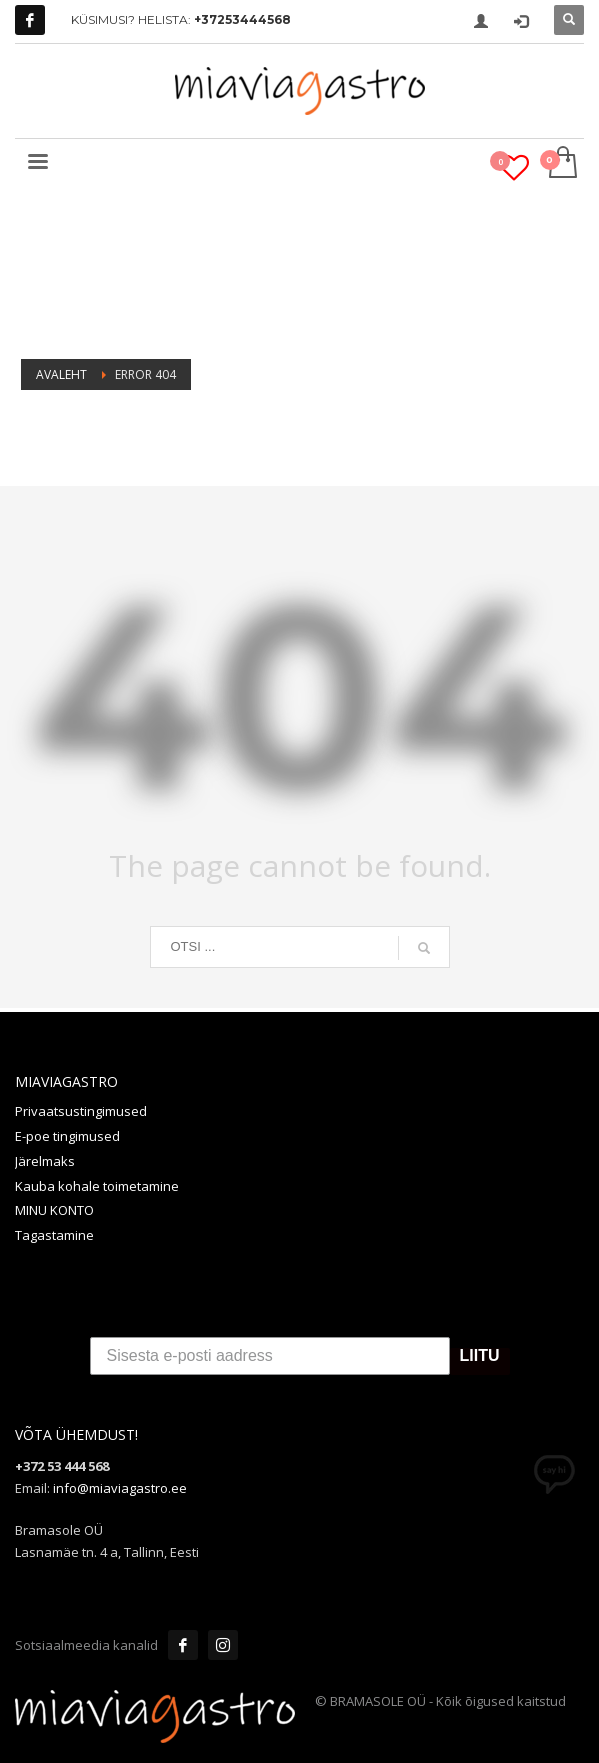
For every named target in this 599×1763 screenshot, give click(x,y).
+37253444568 (242, 19)
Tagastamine (54, 1235)
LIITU (480, 1356)
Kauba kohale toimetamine (97, 1186)
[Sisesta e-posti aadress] (270, 1356)
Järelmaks (45, 1161)
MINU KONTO (54, 1210)
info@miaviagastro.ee (120, 1488)
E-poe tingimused (67, 1136)
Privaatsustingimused (81, 1111)
